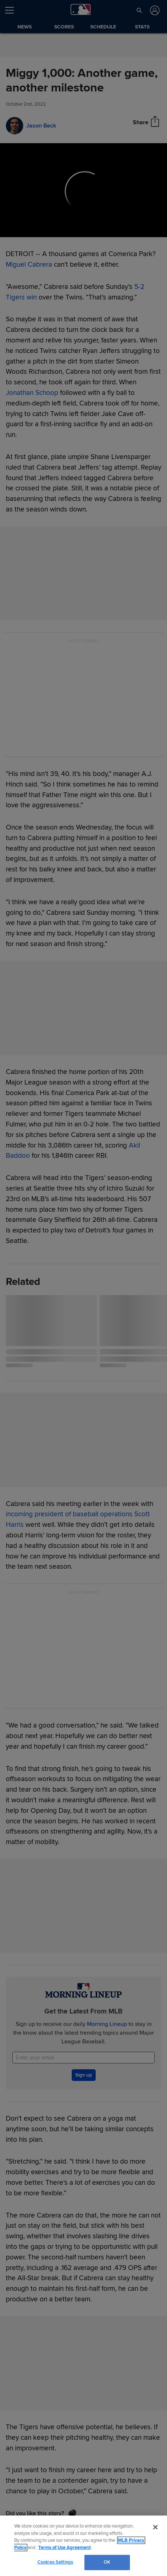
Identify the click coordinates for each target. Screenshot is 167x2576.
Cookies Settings (55, 2562)
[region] (83, 2546)
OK (107, 2562)
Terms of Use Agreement (64, 2547)
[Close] (155, 2527)
